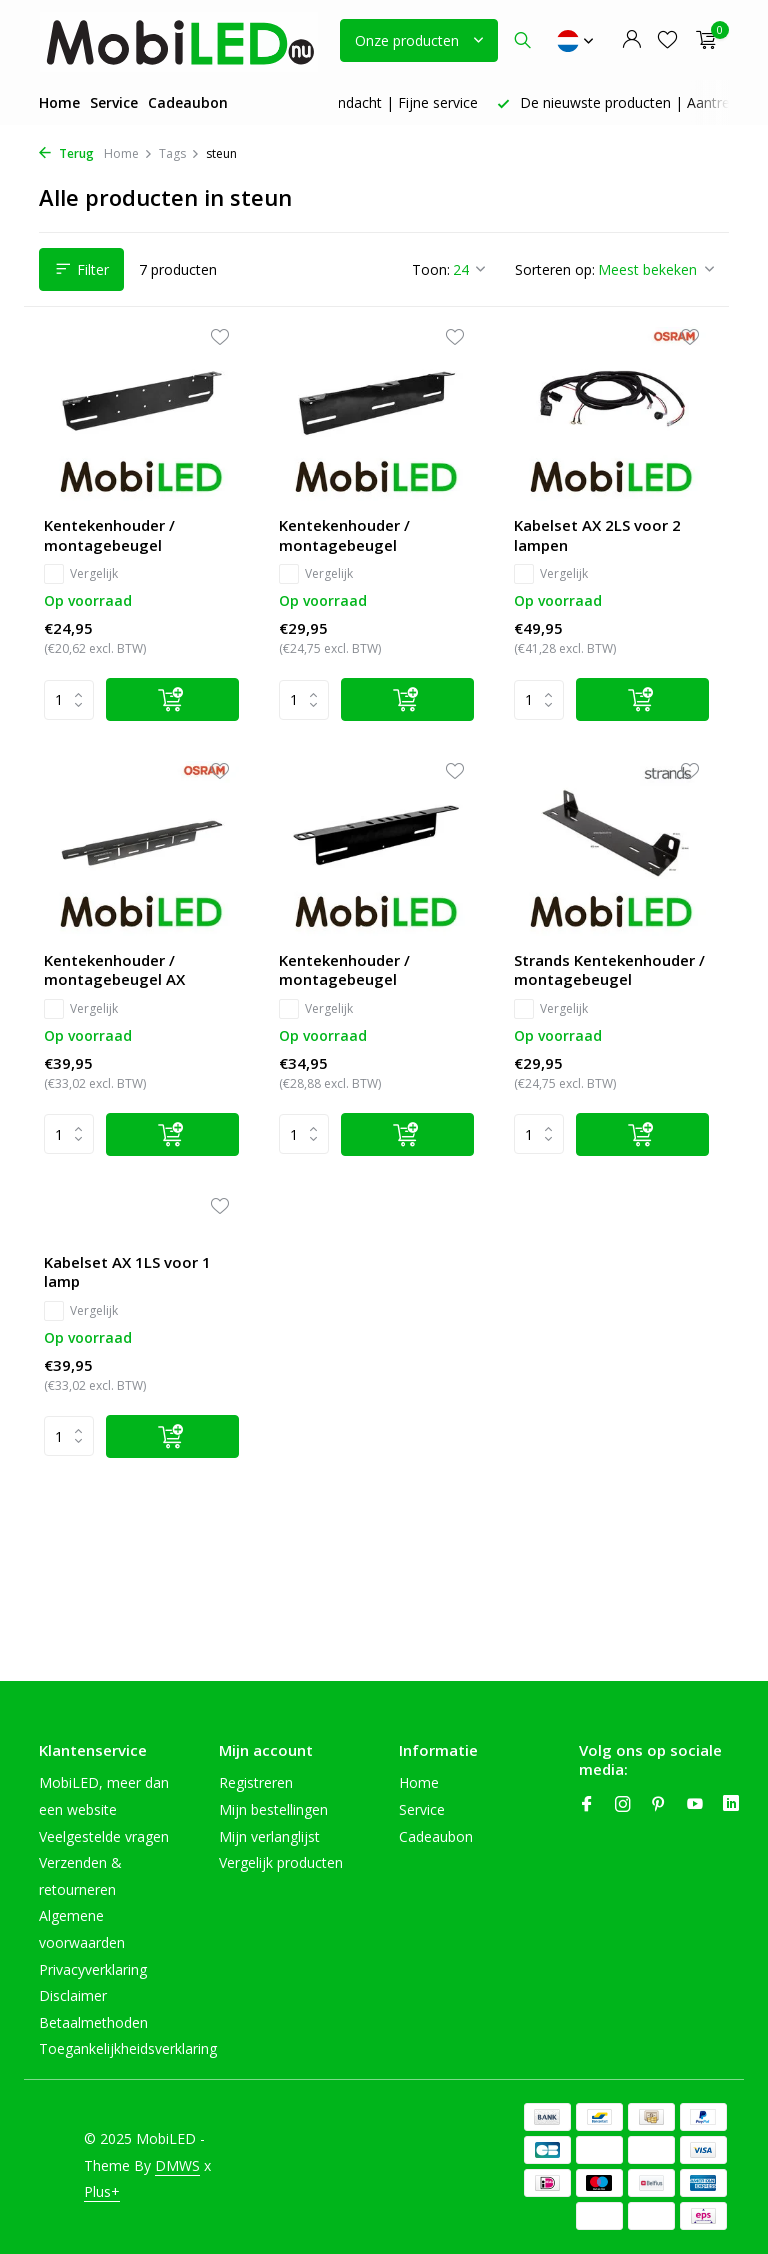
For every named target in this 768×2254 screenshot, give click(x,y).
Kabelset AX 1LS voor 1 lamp (127, 1272)
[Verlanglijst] (667, 40)
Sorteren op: (555, 269)
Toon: (431, 269)
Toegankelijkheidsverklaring (128, 2048)
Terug (66, 153)
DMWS (177, 2165)
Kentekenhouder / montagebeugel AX (114, 970)
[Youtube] (695, 1805)
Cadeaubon (188, 102)
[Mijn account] (631, 40)
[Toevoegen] (172, 699)
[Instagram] (623, 1805)
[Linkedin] (731, 1805)
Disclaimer (73, 1995)
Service (114, 102)
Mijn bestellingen (273, 1809)
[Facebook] (587, 1805)
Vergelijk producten (281, 1862)
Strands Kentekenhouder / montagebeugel (609, 970)
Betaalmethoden (93, 2022)
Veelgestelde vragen (104, 1836)
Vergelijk (81, 574)
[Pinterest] (659, 1805)
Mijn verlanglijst (269, 1836)
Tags (179, 153)
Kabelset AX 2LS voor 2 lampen (597, 535)
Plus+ (102, 2191)
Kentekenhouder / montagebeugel (109, 535)
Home (59, 102)
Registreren (256, 1782)
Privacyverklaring (93, 1969)
